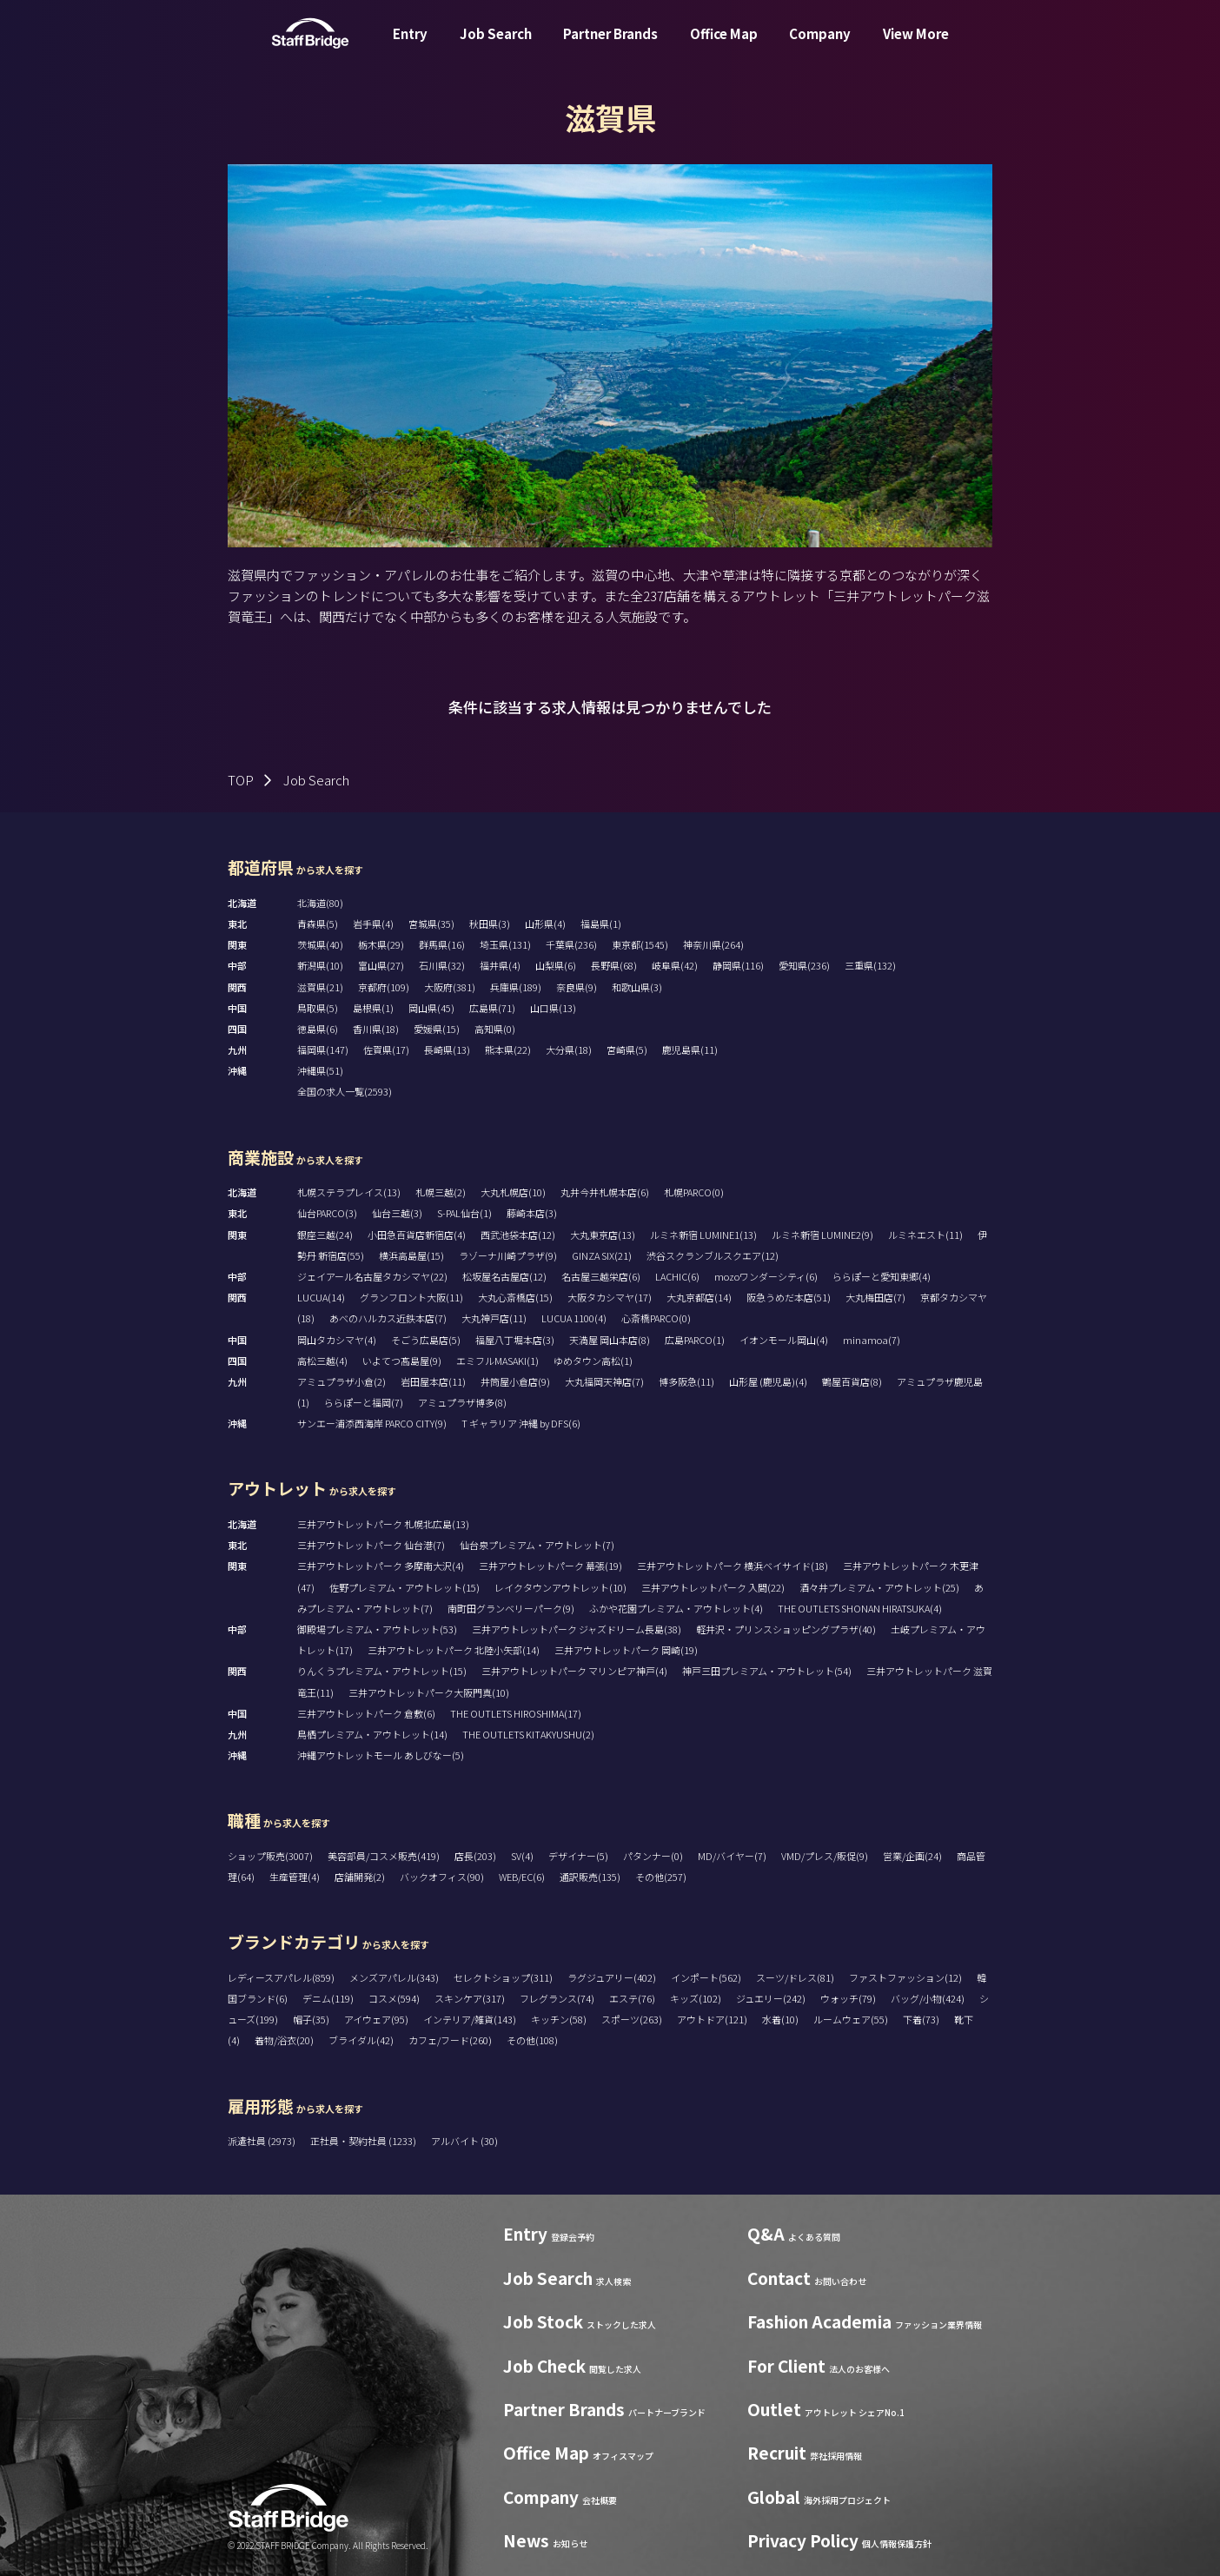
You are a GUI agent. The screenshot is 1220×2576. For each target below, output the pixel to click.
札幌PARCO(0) (694, 1192)
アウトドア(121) (712, 2019)
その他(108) (532, 2040)
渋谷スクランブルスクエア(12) (712, 1255)
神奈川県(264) (713, 944)
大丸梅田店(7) (875, 1297)
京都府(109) (383, 987)
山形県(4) (545, 923)
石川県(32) (442, 965)
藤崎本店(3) (532, 1213)
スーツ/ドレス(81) (795, 1977)
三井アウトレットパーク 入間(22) (713, 1587)
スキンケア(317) (469, 1998)
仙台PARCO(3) (327, 1213)
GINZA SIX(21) (602, 1255)
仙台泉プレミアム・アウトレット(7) (537, 1545)
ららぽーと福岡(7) (363, 1402)
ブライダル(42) (361, 2040)
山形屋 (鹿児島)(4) (768, 1381)
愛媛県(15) (437, 1029)
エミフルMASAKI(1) (497, 1360)
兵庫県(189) (515, 987)
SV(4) (522, 1856)
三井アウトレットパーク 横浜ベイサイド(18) (732, 1566)
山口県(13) (553, 1008)
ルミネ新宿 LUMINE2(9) (822, 1235)
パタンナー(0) (653, 1856)
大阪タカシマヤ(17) (609, 1297)
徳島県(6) (317, 1029)
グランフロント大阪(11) (411, 1297)
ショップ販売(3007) (270, 1856)
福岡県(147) (322, 1049)
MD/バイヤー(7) (732, 1856)
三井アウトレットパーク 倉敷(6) (366, 1713)
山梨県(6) (555, 965)
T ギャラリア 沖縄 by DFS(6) (520, 1423)
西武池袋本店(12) (518, 1235)
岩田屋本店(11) (433, 1381)
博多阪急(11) (686, 1381)
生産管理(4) (294, 1877)
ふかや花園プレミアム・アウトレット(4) (676, 1608)
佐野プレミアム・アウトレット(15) (404, 1587)
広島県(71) (492, 1008)
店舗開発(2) (360, 1877)
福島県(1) (600, 923)
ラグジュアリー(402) (611, 1977)
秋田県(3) (489, 923)
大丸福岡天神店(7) (604, 1381)
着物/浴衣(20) (284, 2040)
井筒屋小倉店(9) (515, 1381)
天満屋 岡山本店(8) (609, 1340)
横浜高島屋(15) (411, 1255)
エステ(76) (632, 1998)
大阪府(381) (449, 987)
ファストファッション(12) (905, 1977)
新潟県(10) (320, 965)
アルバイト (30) (464, 2141)
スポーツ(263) (631, 2019)
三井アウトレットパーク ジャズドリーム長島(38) (576, 1629)
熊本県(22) (508, 1049)
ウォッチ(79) (848, 1998)
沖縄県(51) (320, 1070)
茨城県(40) (320, 944)
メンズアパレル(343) (394, 1977)
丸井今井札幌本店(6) (604, 1192)
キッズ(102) (695, 1998)
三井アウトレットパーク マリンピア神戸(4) (574, 1671)
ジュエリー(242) (771, 1998)
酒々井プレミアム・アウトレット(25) (879, 1587)
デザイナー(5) (578, 1856)
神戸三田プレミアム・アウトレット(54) (767, 1671)
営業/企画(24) (912, 1856)
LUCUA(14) (321, 1297)
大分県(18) (569, 1049)
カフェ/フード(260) (450, 2040)
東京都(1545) (640, 944)
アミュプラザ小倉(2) (341, 1381)
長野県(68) (614, 965)
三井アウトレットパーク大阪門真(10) (428, 1692)
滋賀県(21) (320, 987)
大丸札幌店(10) (513, 1192)
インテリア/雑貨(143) (469, 2019)
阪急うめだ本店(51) (788, 1297)
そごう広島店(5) (426, 1340)
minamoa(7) (871, 1340)
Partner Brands (610, 46)
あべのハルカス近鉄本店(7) (388, 1318)
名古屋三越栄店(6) (600, 1276)
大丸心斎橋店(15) (515, 1297)
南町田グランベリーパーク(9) (511, 1608)
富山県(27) (381, 965)
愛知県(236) (804, 965)
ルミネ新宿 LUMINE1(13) (703, 1235)
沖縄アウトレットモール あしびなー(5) (380, 1755)
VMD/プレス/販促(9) (824, 1856)
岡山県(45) (431, 1008)
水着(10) (780, 2019)
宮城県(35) (431, 923)
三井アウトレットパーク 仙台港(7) (371, 1545)
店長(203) (475, 1856)
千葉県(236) (571, 944)
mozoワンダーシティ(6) (766, 1276)
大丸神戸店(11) (494, 1318)
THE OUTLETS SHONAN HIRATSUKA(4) (860, 1608)
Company (820, 46)
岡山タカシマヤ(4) (336, 1340)
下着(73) (921, 2019)
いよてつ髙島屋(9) (401, 1360)
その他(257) (660, 1877)
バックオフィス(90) (442, 1877)
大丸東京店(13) (602, 1235)
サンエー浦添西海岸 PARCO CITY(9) (372, 1423)
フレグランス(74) (557, 1998)
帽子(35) (311, 2019)
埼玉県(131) (505, 944)
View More (916, 46)
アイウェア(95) (376, 2019)
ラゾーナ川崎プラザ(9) (508, 1255)
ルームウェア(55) (850, 2019)
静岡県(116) (738, 965)
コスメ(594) (394, 1998)
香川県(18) (376, 1029)
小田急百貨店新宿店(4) (417, 1235)
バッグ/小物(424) (928, 1998)
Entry (410, 46)
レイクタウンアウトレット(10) (560, 1587)
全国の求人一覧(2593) (344, 1091)
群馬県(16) (442, 944)
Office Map (724, 46)
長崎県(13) (447, 1049)
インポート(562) (706, 1977)
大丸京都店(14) (699, 1297)
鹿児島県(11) (690, 1049)
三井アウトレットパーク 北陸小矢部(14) (454, 1650)
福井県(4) (500, 965)
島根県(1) (373, 1008)
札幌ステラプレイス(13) (349, 1192)
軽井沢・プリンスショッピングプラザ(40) (786, 1629)
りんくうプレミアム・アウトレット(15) (382, 1671)
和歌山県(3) (637, 987)
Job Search (496, 46)
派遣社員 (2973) (262, 2141)
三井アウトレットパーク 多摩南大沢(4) (380, 1566)
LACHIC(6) (677, 1276)
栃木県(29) (381, 944)
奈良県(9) (576, 987)
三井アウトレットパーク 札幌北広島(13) (383, 1524)
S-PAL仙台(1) (464, 1213)
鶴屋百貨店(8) (852, 1381)
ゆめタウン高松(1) (593, 1360)
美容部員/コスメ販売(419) (384, 1856)
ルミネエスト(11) (925, 1235)
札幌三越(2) (440, 1192)
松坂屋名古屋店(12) (504, 1276)
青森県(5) (317, 923)
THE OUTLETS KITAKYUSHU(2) (528, 1734)
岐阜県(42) (675, 965)
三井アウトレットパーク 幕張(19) (550, 1566)
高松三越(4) (322, 1360)
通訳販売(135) (590, 1877)
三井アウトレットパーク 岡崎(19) (626, 1650)
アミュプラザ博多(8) (462, 1402)
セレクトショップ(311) (503, 1977)
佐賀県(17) (386, 1049)
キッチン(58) (559, 2019)
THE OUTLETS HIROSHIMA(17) (515, 1713)
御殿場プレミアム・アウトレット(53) (377, 1629)
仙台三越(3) (397, 1213)
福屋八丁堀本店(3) (514, 1340)
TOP (241, 780)
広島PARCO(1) (695, 1340)
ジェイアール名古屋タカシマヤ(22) (372, 1276)
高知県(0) (494, 1029)
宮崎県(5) (627, 1049)
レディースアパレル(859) (281, 1977)
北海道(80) (320, 903)
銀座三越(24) (325, 1235)
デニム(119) (328, 1998)
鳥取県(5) (317, 1008)
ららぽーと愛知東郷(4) (881, 1276)
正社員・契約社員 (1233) (364, 2141)
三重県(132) (870, 965)
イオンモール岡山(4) (783, 1340)
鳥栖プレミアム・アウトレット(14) (372, 1734)
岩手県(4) (373, 923)
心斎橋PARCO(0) (656, 1318)
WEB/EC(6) (522, 1877)
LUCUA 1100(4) (574, 1318)
